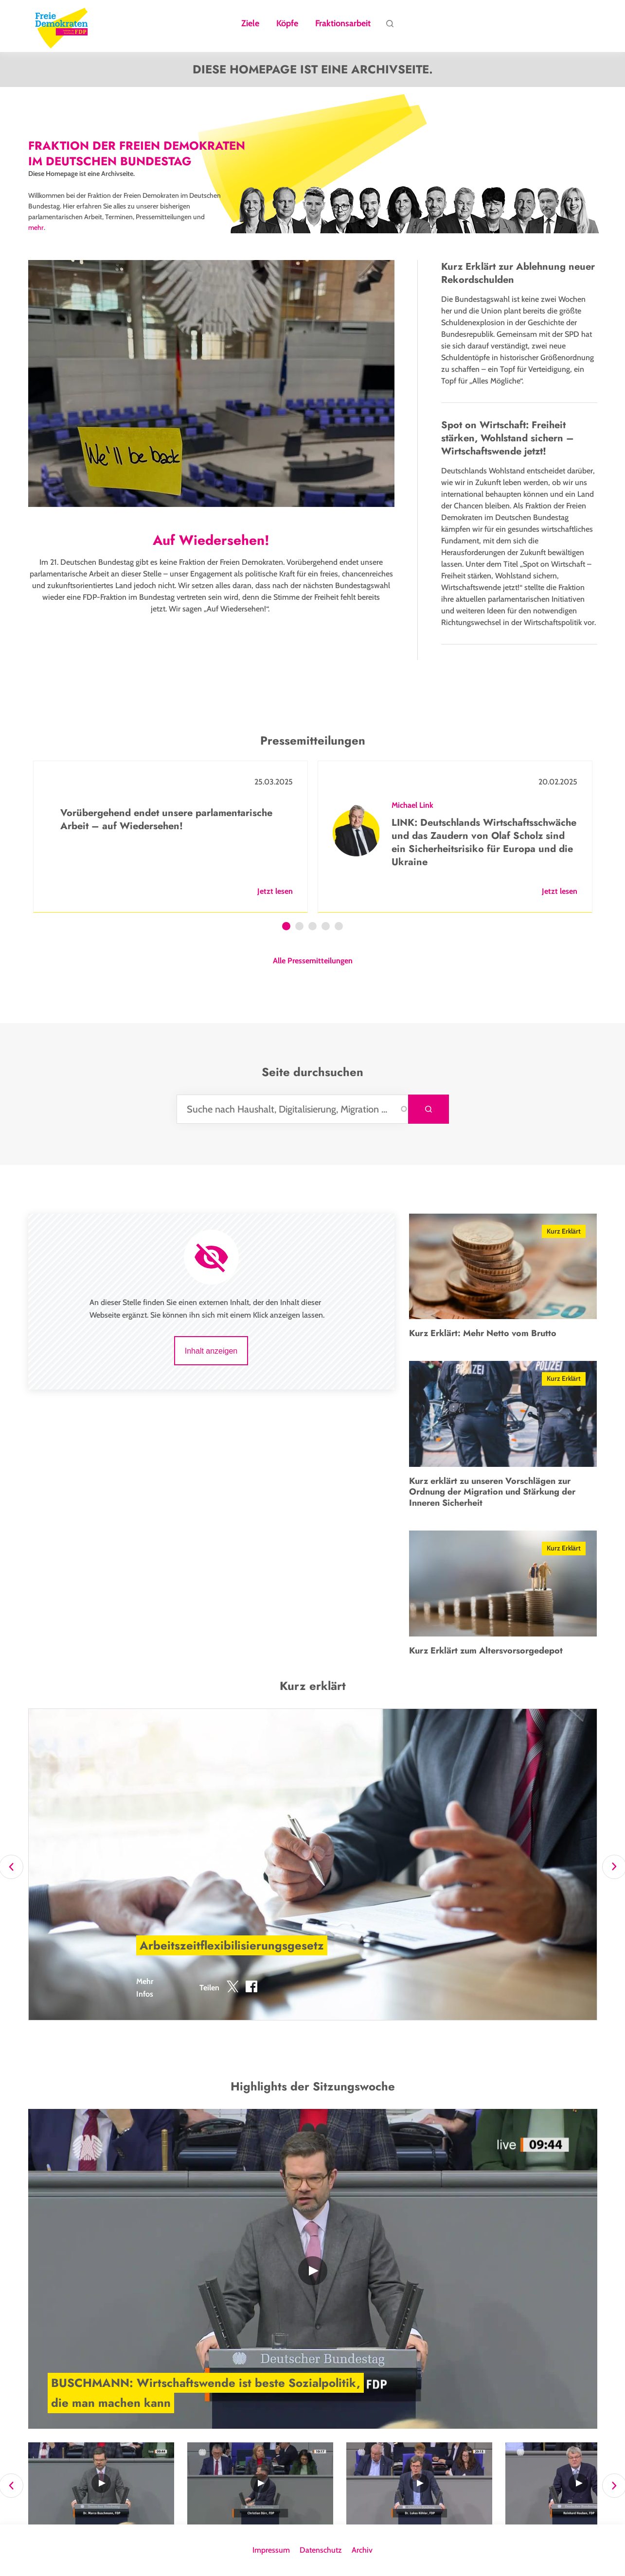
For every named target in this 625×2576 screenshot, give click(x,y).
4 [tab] (325, 927)
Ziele (250, 23)
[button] (232, 1988)
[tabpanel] (170, 837)
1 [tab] (286, 927)
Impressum (271, 2550)
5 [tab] (338, 927)
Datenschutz (321, 2550)
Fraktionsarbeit (343, 23)
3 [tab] (312, 927)
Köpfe (287, 23)
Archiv (362, 2550)
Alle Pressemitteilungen (313, 961)
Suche (390, 26)
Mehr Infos (144, 1988)
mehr (36, 227)
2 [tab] (299, 927)
